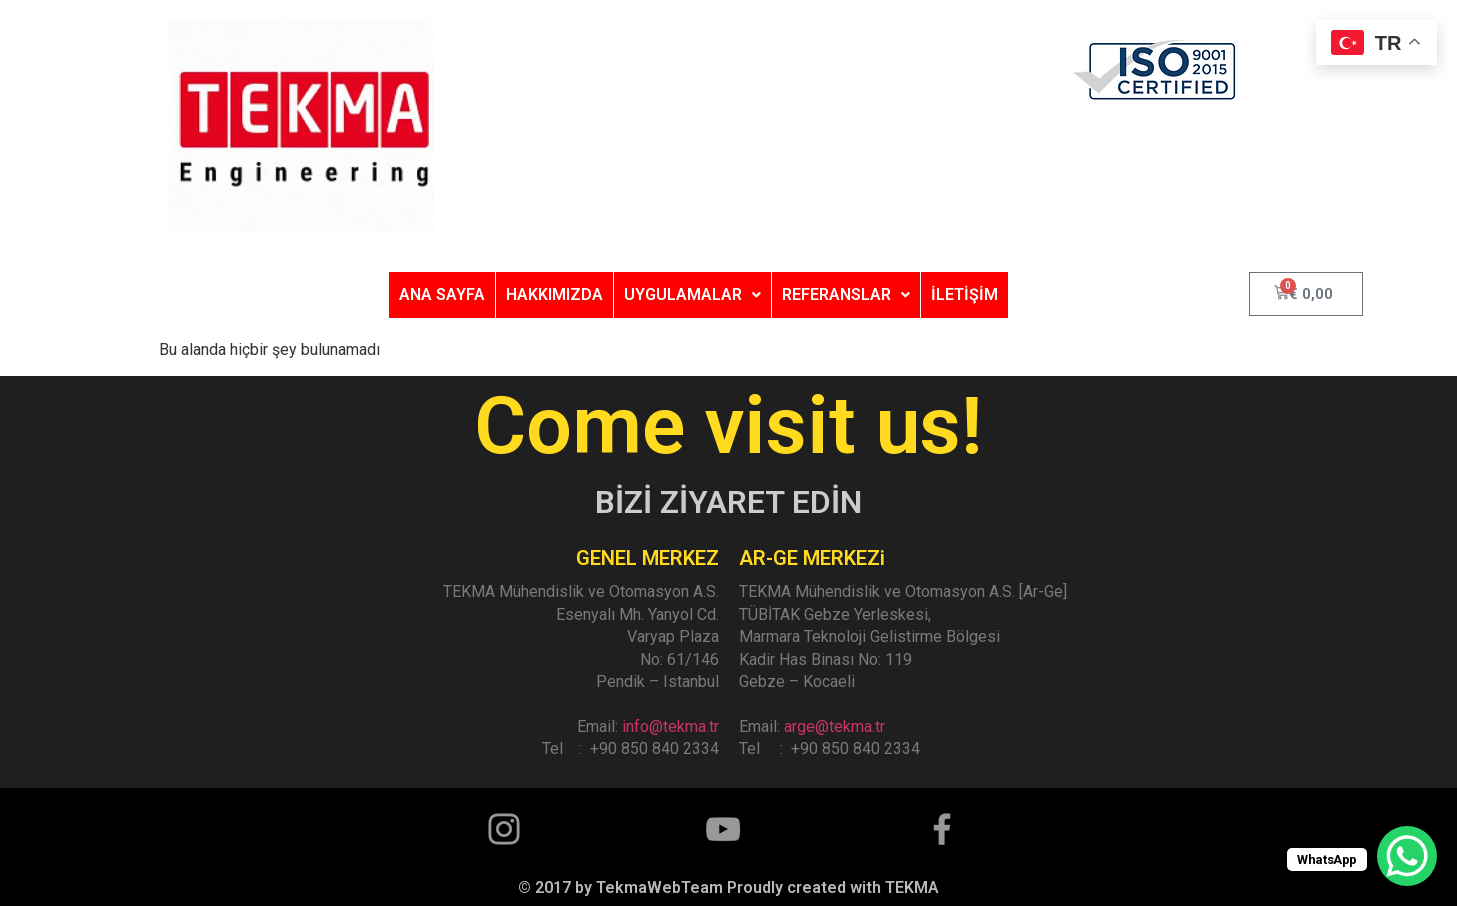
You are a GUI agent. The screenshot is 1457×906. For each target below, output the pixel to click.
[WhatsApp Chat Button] (1407, 856)
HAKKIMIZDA (554, 294)
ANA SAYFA (442, 294)
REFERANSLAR (846, 294)
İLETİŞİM (964, 294)
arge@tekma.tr (834, 726)
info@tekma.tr (670, 726)
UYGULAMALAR (692, 294)
